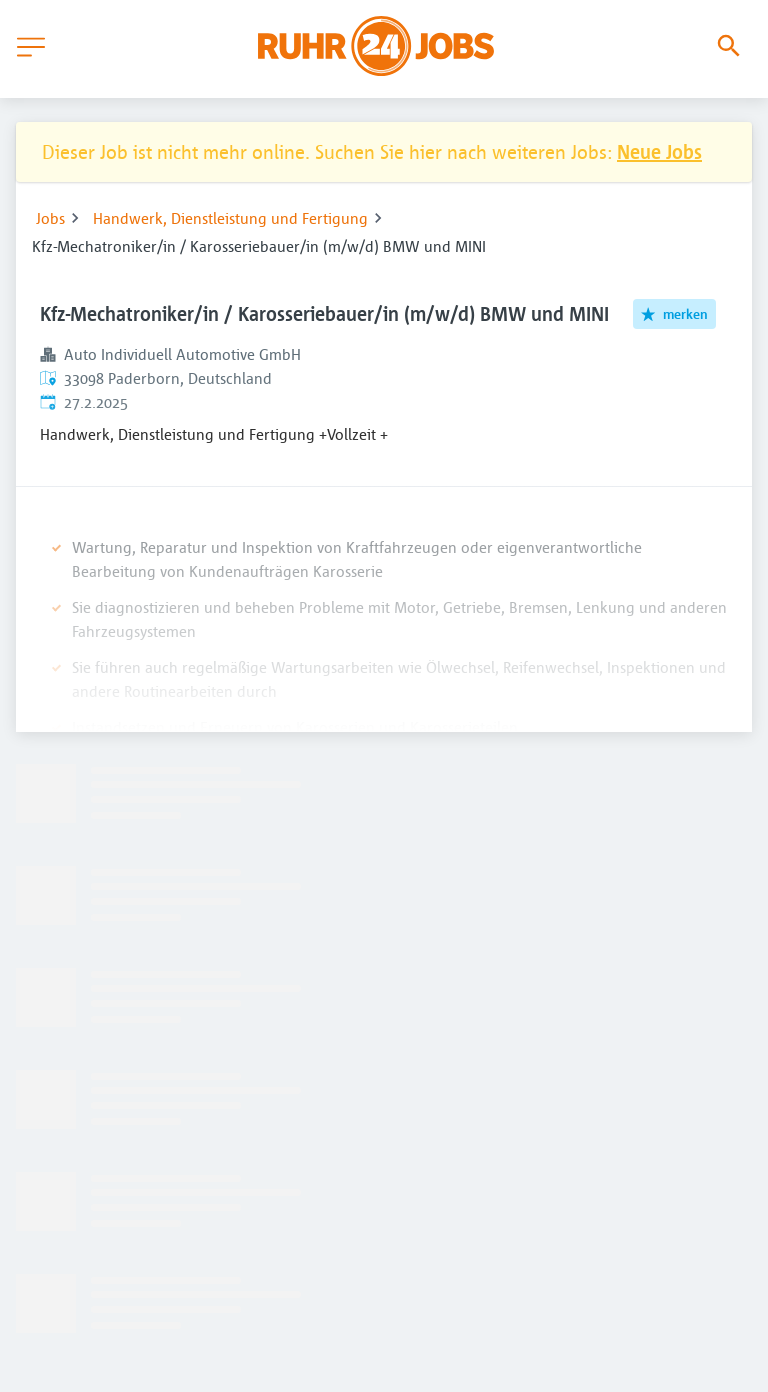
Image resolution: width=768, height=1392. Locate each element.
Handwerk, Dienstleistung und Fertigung (230, 218)
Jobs (50, 218)
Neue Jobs (659, 151)
